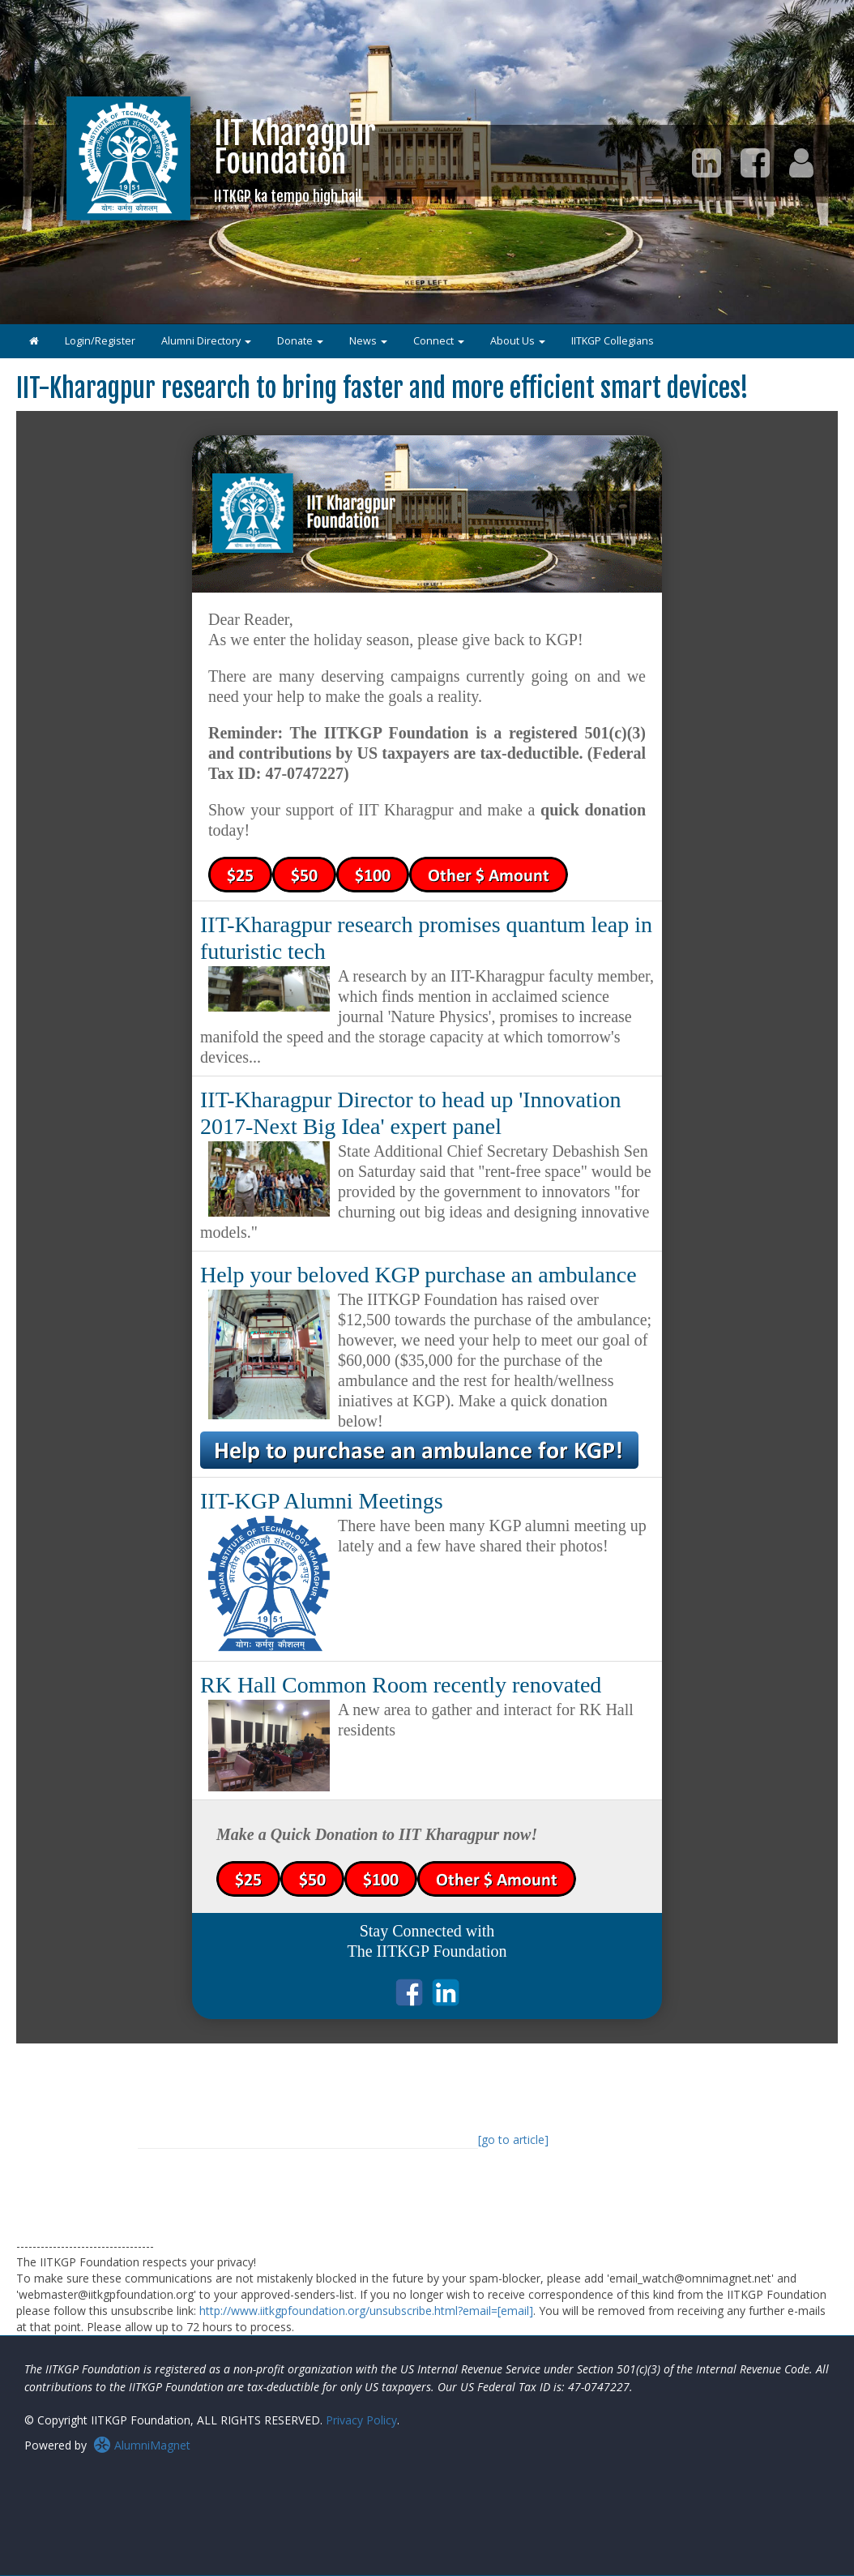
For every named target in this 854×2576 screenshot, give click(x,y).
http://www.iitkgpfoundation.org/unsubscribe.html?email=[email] (366, 2310)
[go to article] (513, 2139)
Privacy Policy (361, 2420)
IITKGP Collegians (612, 341)
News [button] (368, 341)
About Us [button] (517, 341)
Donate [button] (300, 341)
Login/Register (100, 341)
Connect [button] (438, 341)
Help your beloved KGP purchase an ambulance (418, 1274)
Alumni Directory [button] (206, 341)
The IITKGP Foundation (426, 1951)
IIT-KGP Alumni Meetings (321, 1500)
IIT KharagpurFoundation (295, 159)
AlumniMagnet (141, 2445)
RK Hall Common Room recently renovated (400, 1684)
